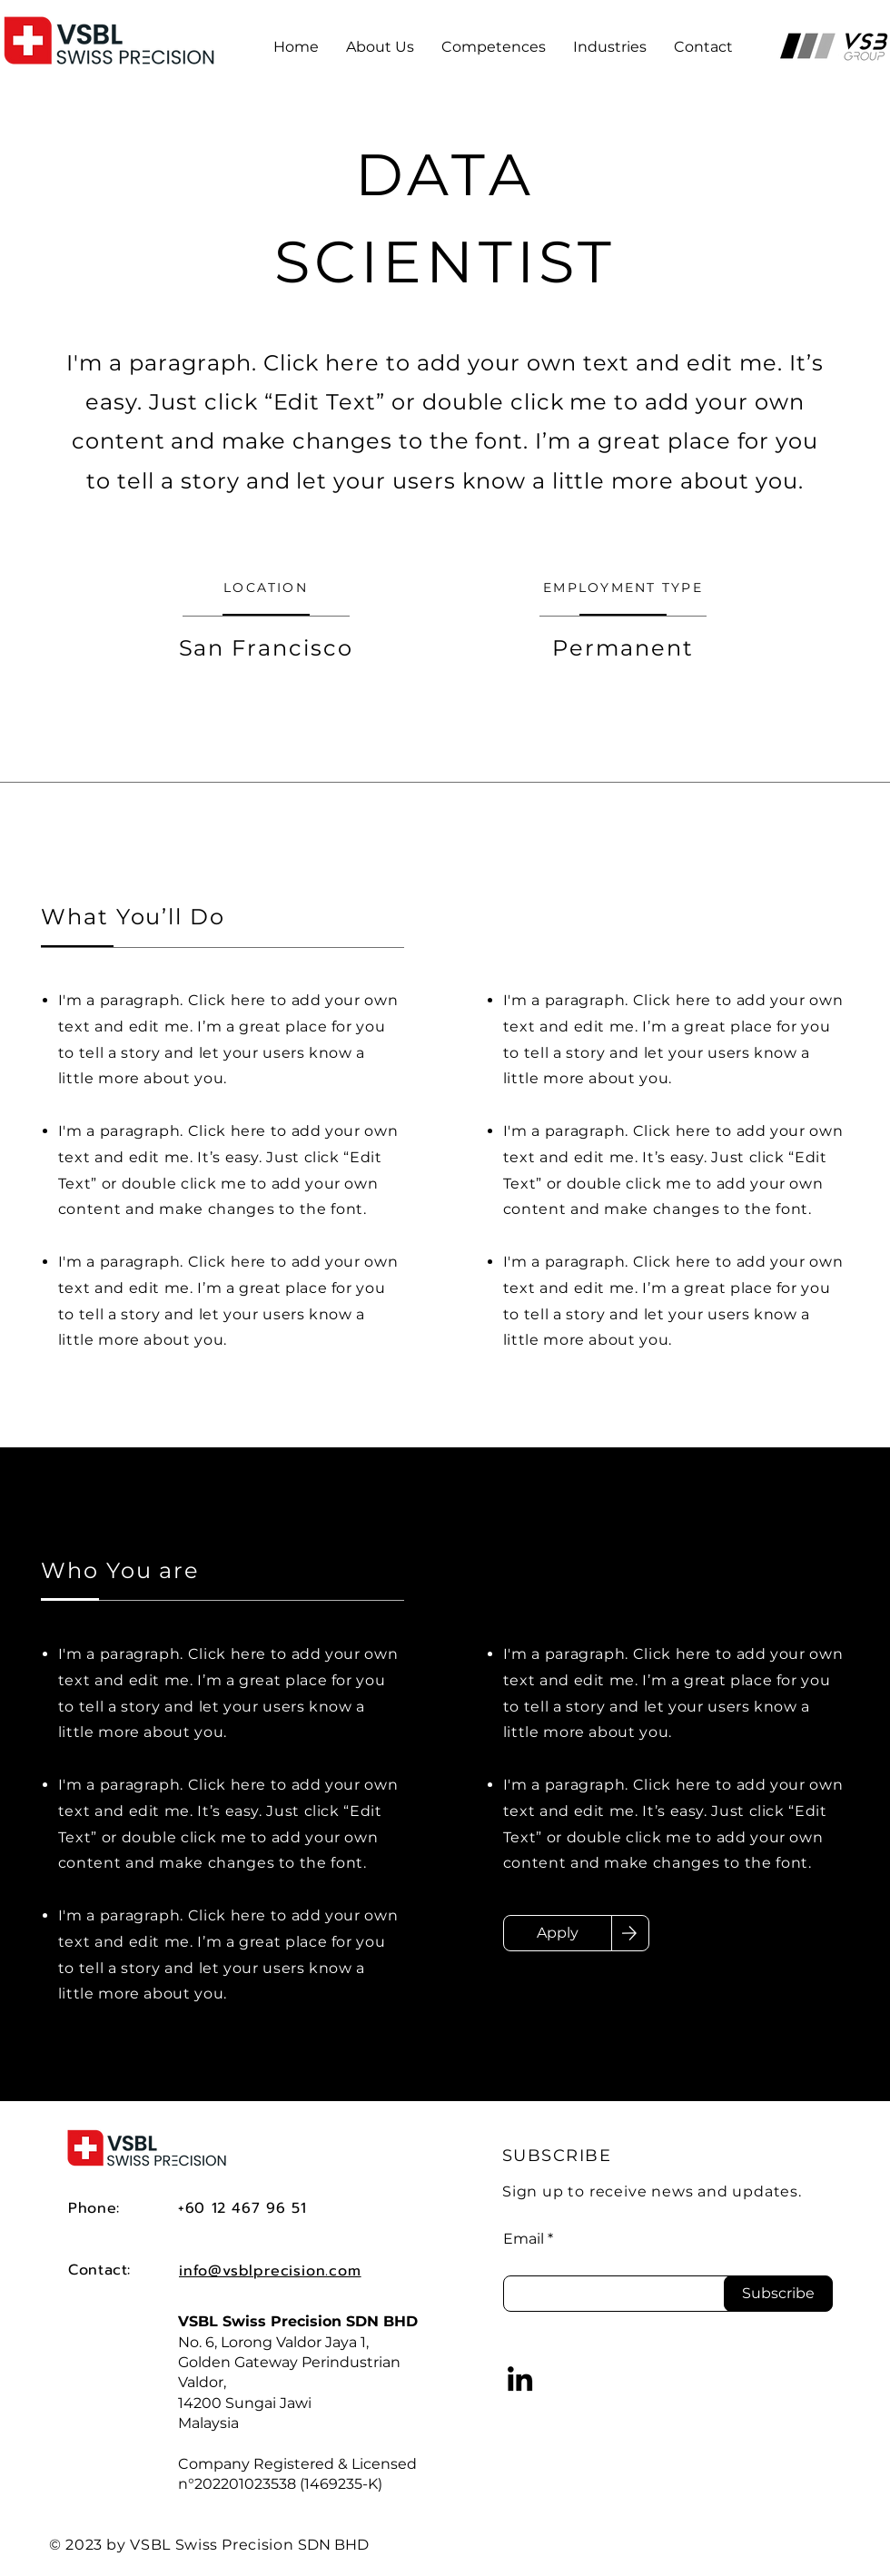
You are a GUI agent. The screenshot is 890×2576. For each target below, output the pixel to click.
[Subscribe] (778, 2293)
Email (523, 2239)
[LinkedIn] (520, 2378)
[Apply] (557, 1933)
